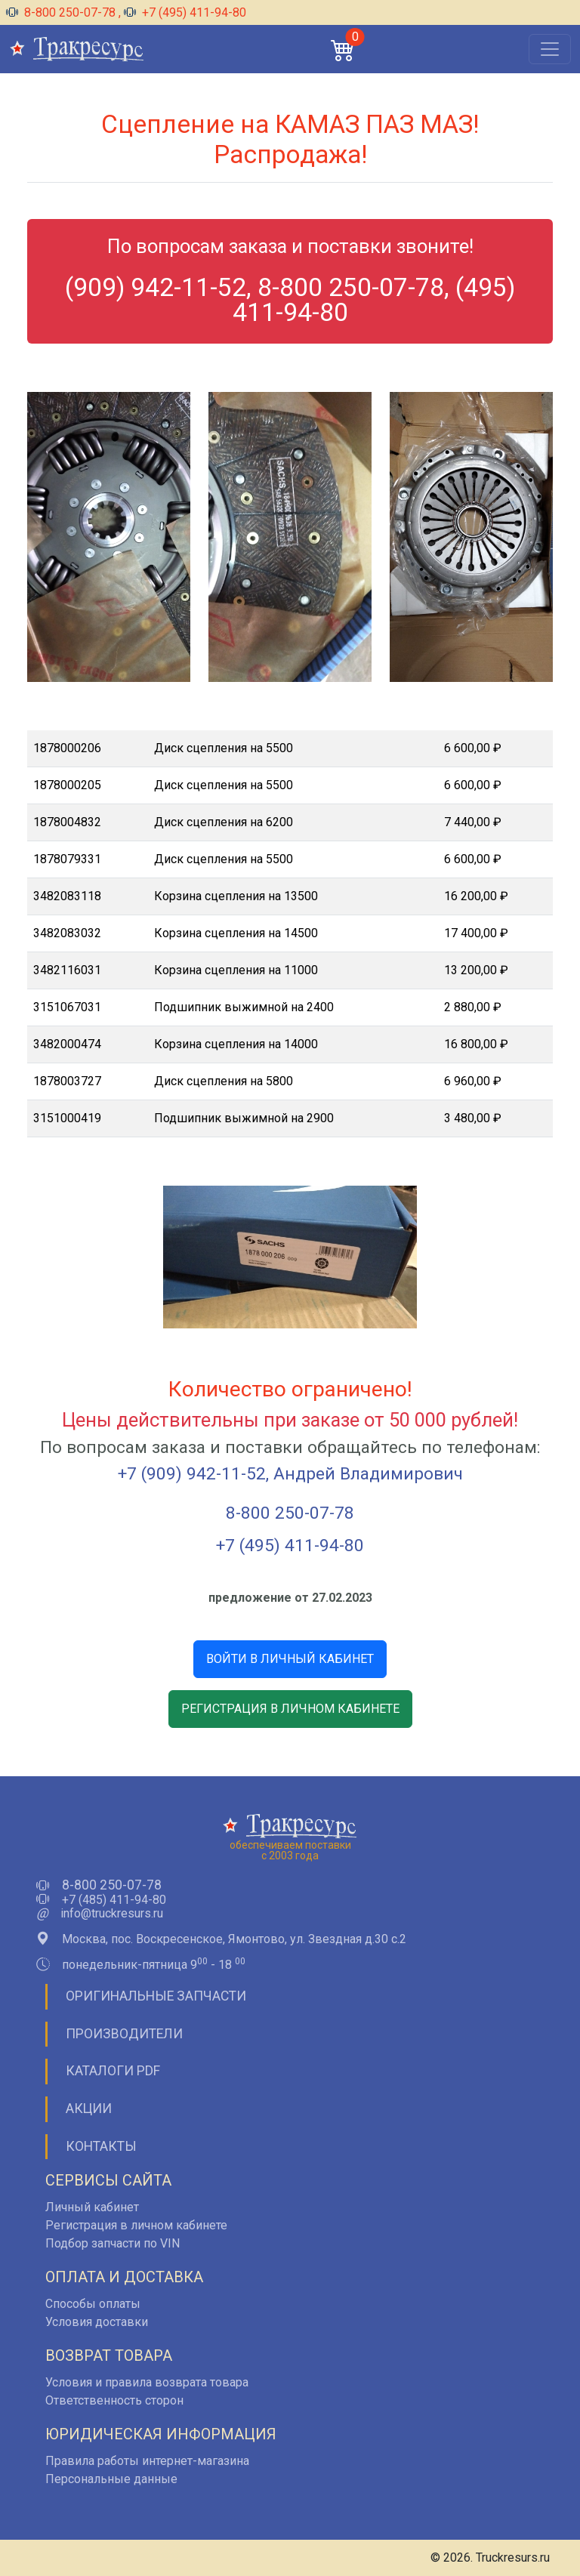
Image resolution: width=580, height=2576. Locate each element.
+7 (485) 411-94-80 (114, 1900)
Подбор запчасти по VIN (112, 2243)
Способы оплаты (92, 2304)
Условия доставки (96, 2322)
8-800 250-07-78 (62, 12)
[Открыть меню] (550, 49)
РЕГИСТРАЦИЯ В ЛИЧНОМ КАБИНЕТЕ (290, 1708)
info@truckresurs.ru (111, 1914)
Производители (124, 2033)
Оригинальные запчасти (156, 1996)
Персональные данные (111, 2479)
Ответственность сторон (114, 2400)
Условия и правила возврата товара (146, 2382)
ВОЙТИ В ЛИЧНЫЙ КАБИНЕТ (290, 1659)
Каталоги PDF (113, 2070)
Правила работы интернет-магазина (147, 2461)
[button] (343, 49)
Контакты (101, 2146)
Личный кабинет (92, 2207)
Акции (89, 2108)
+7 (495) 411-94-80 (185, 12)
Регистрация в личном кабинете (136, 2225)
